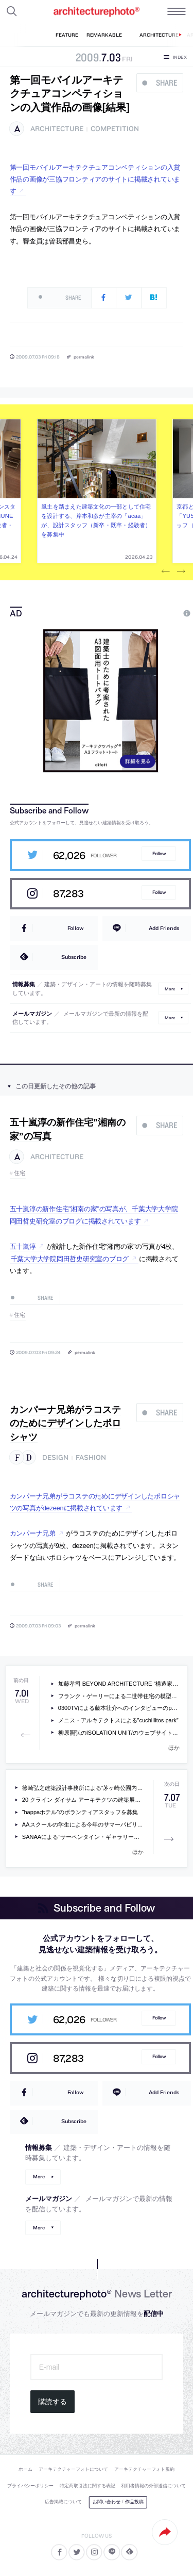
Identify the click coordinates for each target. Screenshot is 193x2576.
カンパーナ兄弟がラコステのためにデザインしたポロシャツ (65, 1423)
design (55, 1457)
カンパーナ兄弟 (33, 1533)
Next (181, 571)
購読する (52, 2402)
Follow (159, 853)
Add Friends (164, 928)
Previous (165, 571)
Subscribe (73, 956)
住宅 (20, 1173)
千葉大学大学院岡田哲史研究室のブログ (70, 1259)
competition (115, 129)
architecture (56, 129)
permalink (84, 357)
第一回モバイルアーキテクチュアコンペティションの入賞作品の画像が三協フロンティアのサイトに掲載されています (95, 179)
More (170, 988)
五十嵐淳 (23, 1246)
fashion (91, 1457)
